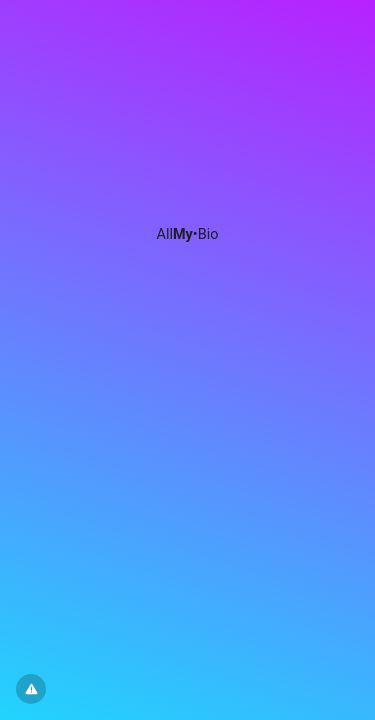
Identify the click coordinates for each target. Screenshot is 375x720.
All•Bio (188, 234)
